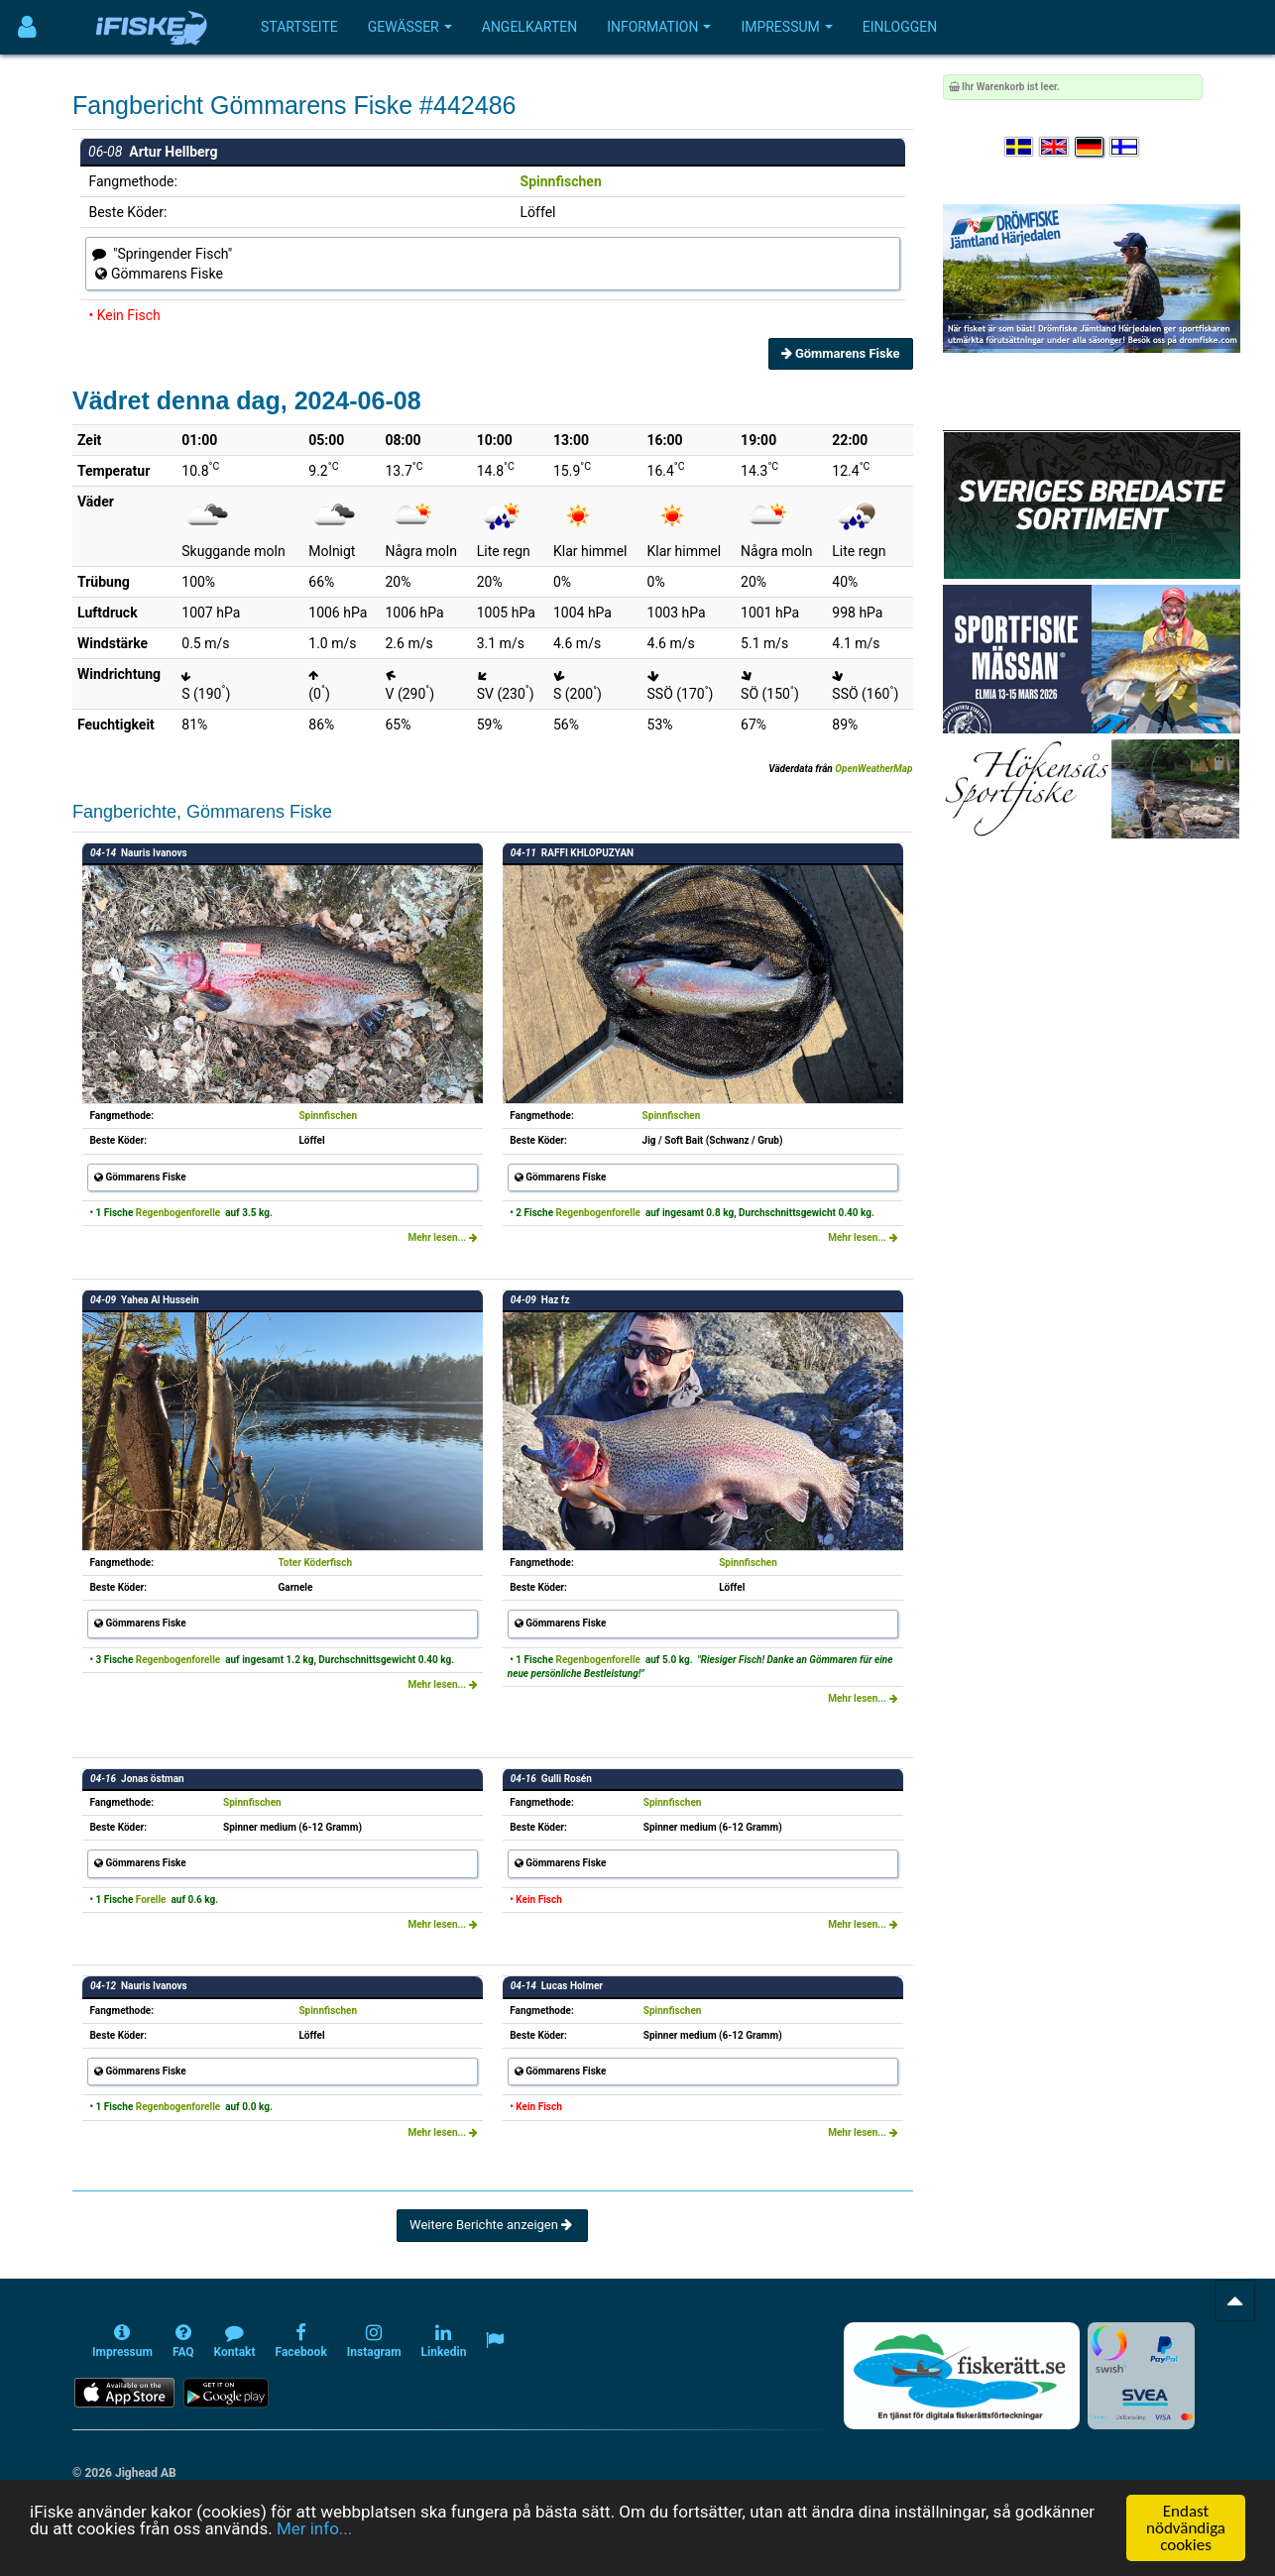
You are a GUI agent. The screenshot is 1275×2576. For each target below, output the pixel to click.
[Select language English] (1055, 147)
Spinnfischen (561, 181)
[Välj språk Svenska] (1020, 147)
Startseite (299, 27)
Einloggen (900, 27)
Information (659, 27)
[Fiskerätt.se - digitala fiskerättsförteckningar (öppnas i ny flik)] (962, 2375)
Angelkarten (529, 27)
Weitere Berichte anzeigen (492, 2224)
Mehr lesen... (442, 1237)
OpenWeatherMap (873, 768)
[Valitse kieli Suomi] (1125, 147)
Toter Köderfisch (315, 1562)
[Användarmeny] (27, 27)
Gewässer (410, 27)
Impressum (786, 27)
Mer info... (314, 2530)
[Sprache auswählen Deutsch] (1090, 147)
